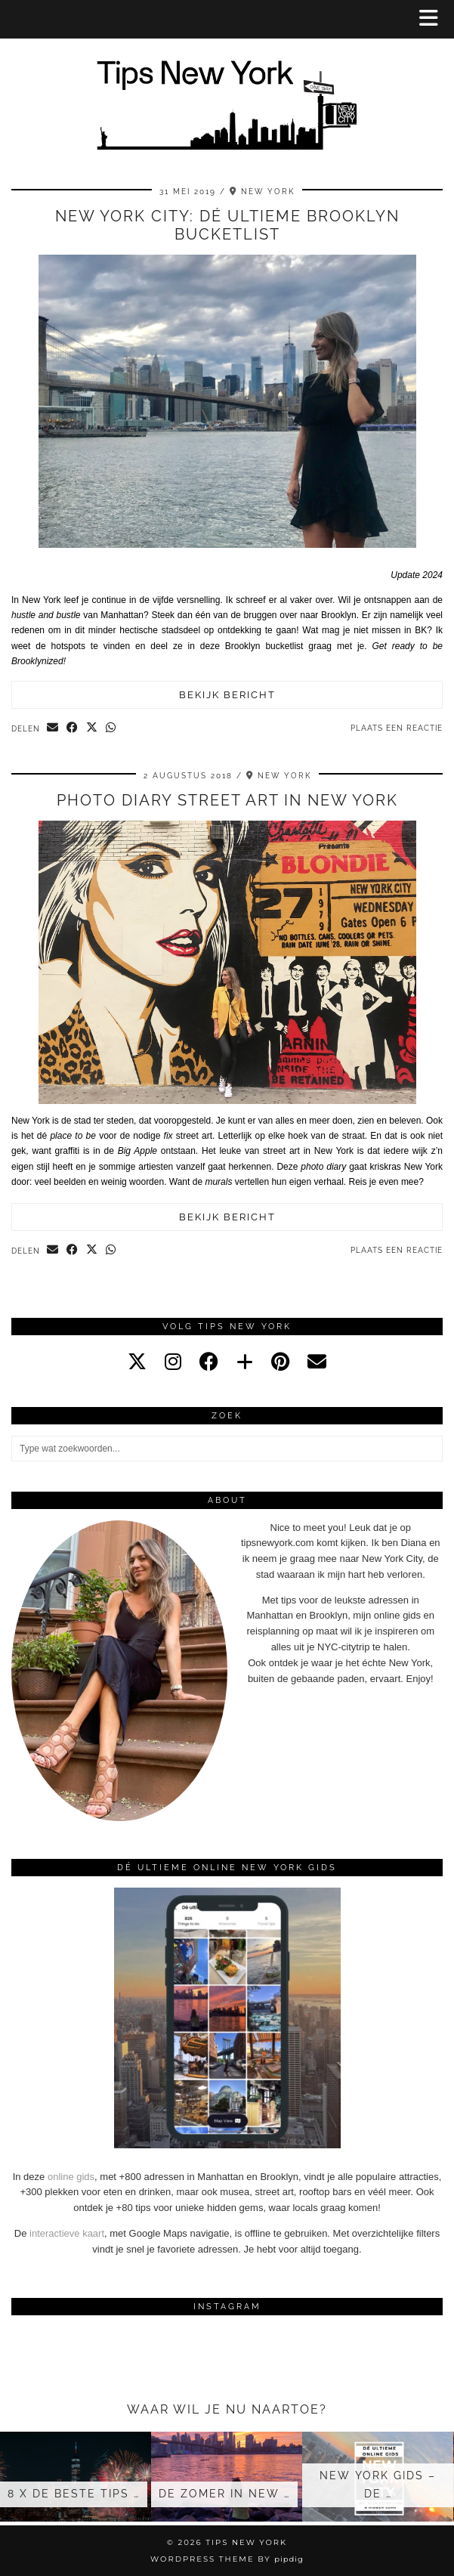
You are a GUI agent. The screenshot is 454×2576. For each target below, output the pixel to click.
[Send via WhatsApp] (111, 728)
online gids (71, 2176)
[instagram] (173, 1361)
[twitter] (137, 1361)
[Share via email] (53, 728)
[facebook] (208, 1361)
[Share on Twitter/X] (92, 728)
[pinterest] (280, 1361)
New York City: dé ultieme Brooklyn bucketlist (227, 225)
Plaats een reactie (397, 728)
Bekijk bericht (227, 694)
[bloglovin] (244, 1361)
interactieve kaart (66, 2233)
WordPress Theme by (227, 2559)
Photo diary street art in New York (227, 800)
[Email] (316, 1361)
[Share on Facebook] (72, 728)
